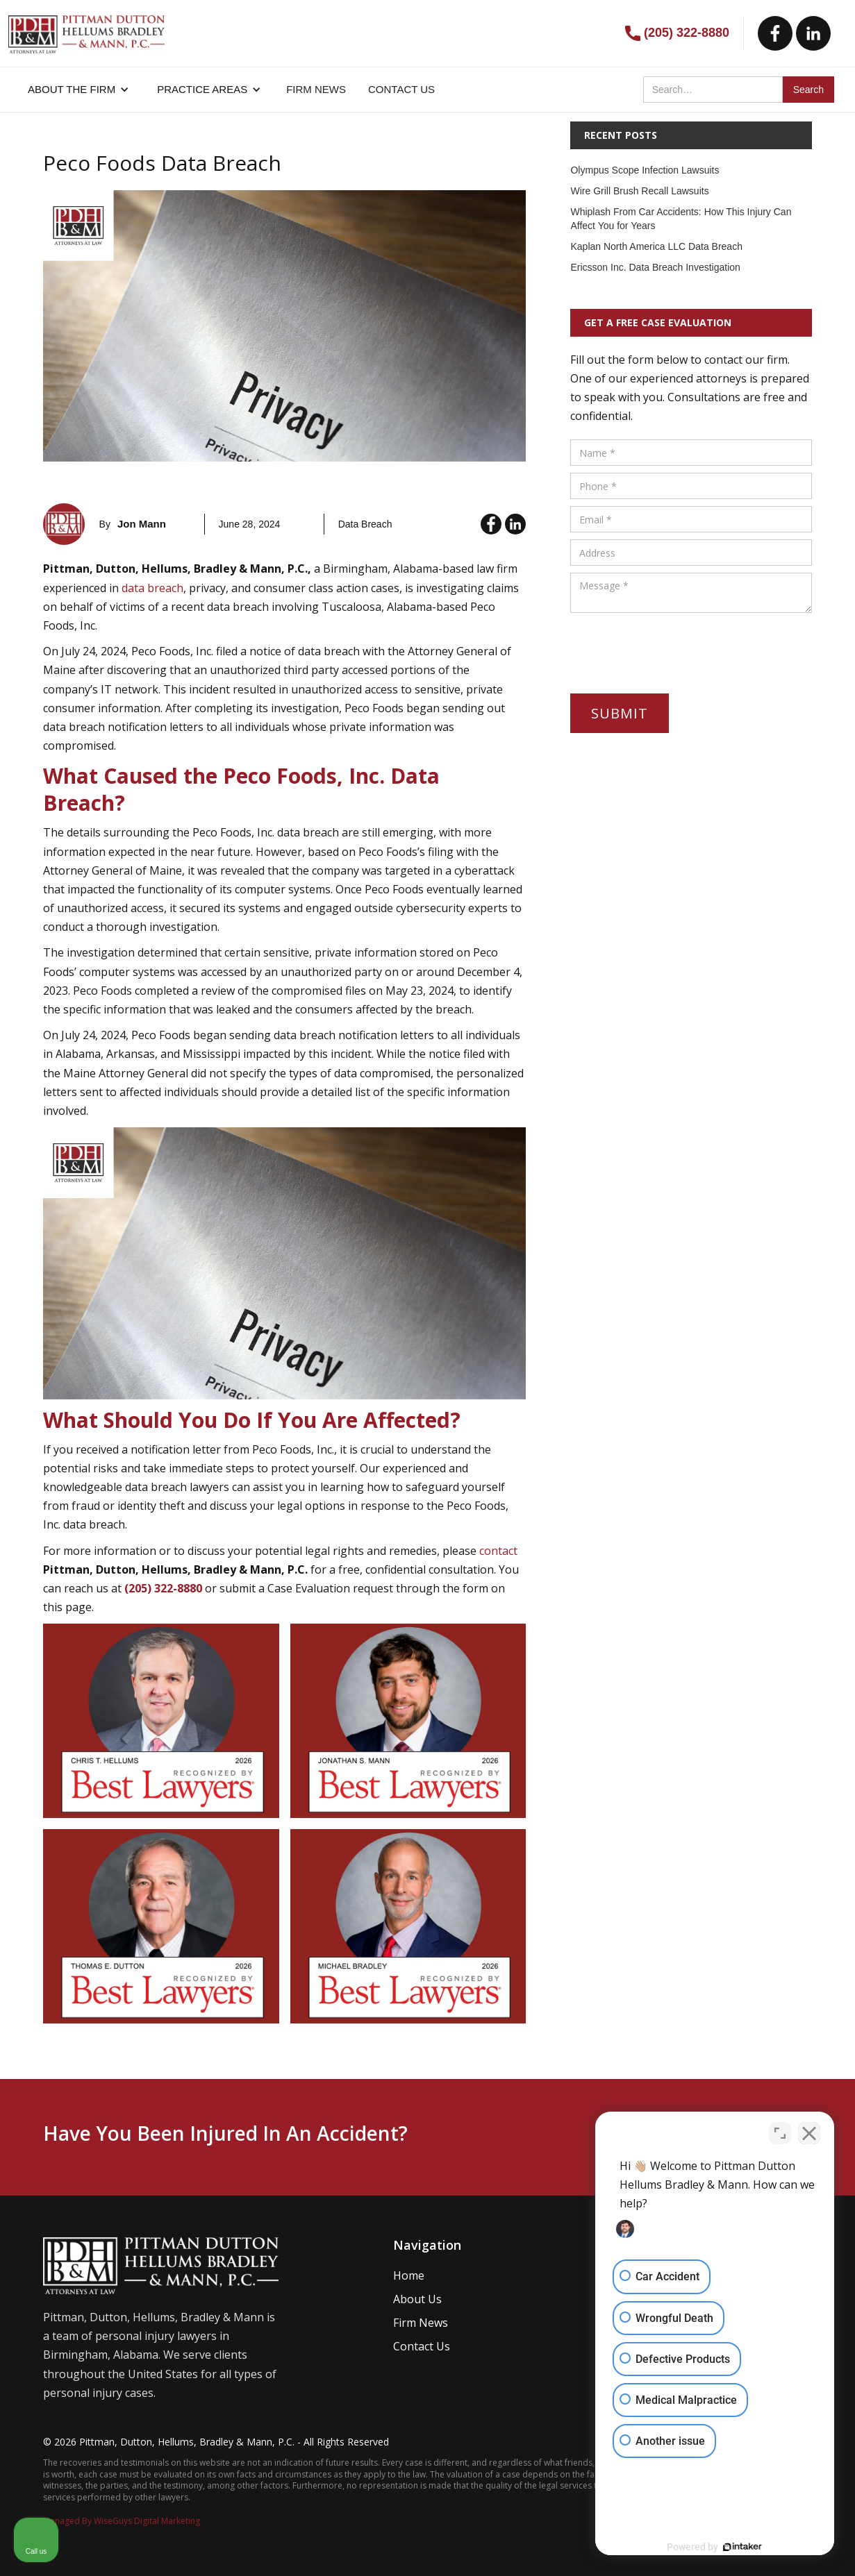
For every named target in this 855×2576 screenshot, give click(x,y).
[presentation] (675, 647)
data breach (152, 588)
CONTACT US (401, 89)
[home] (86, 27)
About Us (417, 2299)
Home (408, 2275)
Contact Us (421, 2346)
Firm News (420, 2322)
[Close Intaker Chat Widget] (809, 2132)
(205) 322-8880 (686, 33)
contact (498, 1550)
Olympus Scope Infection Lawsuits (644, 170)
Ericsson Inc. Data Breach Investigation (655, 267)
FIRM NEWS (316, 89)
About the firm (71, 89)
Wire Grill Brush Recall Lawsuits (639, 190)
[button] (78, 89)
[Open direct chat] (780, 2132)
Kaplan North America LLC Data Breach (656, 246)
